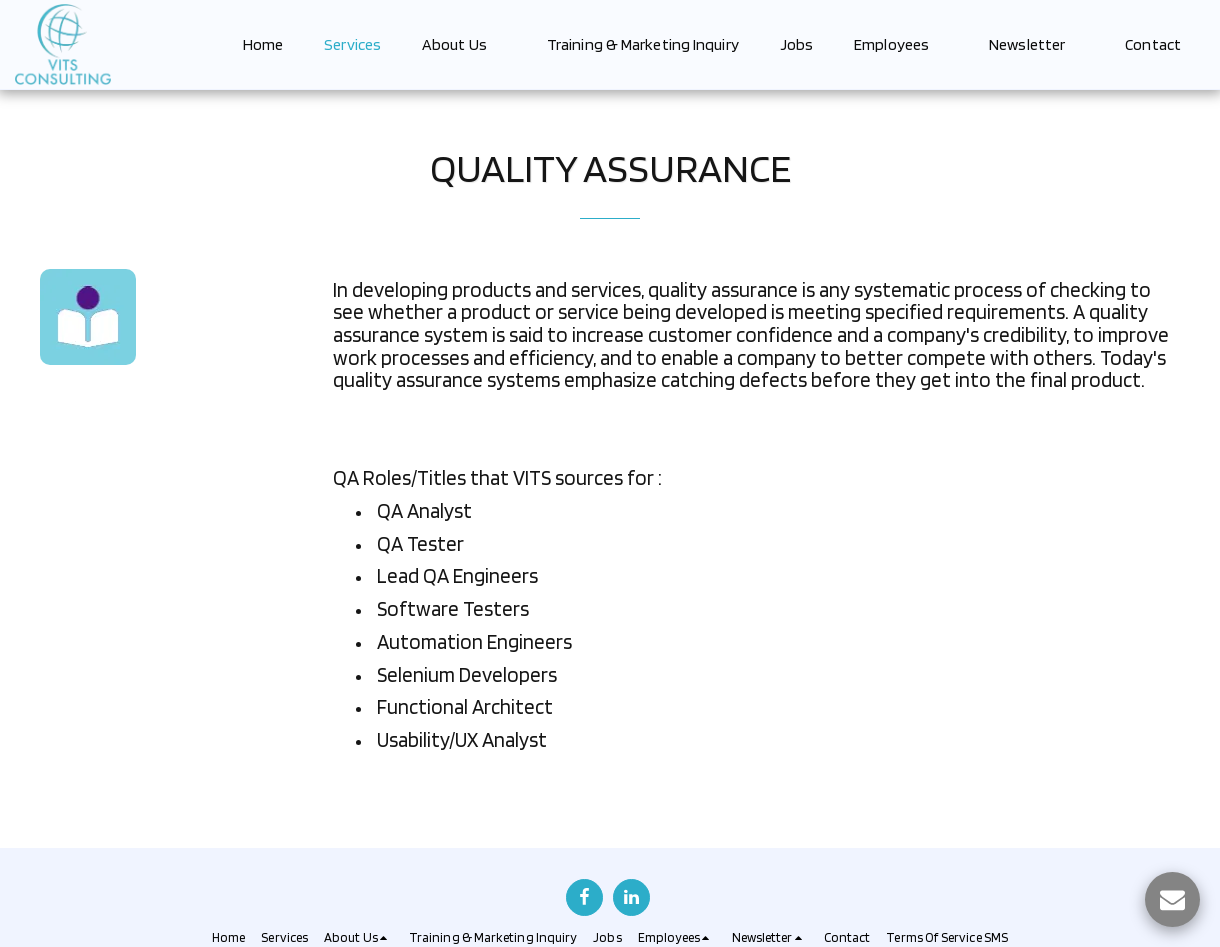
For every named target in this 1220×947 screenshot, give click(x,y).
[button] (464, 44)
